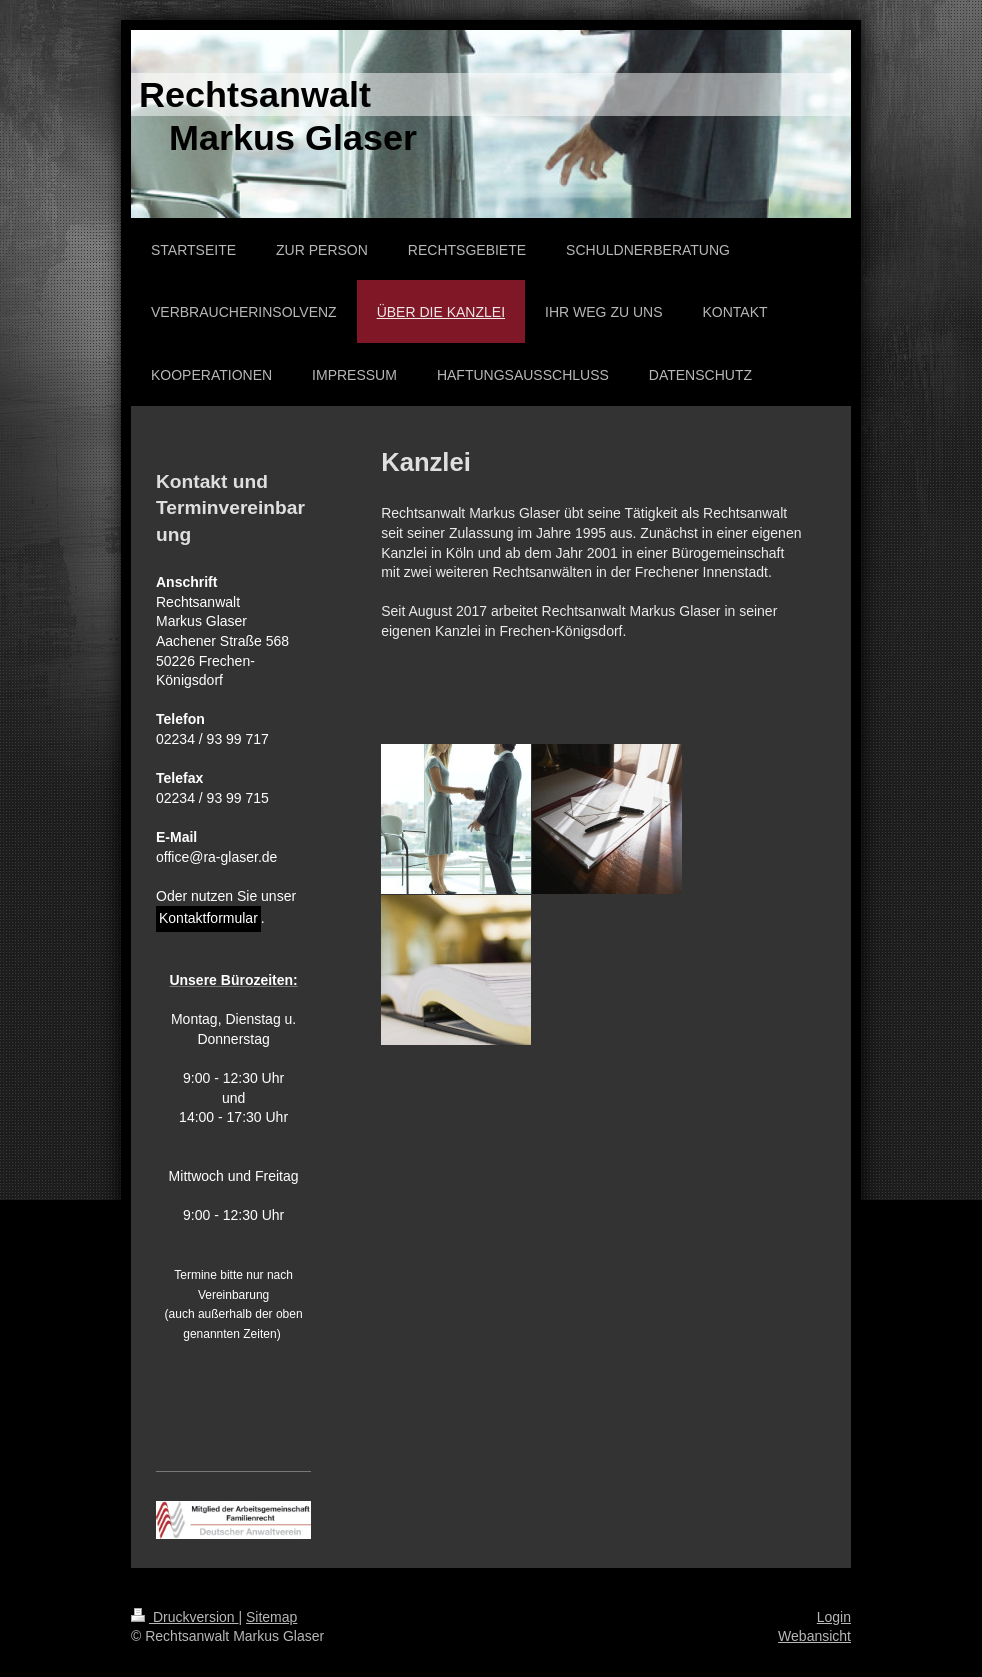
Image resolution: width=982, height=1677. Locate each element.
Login (834, 1617)
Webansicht (814, 1636)
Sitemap (271, 1617)
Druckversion (184, 1617)
